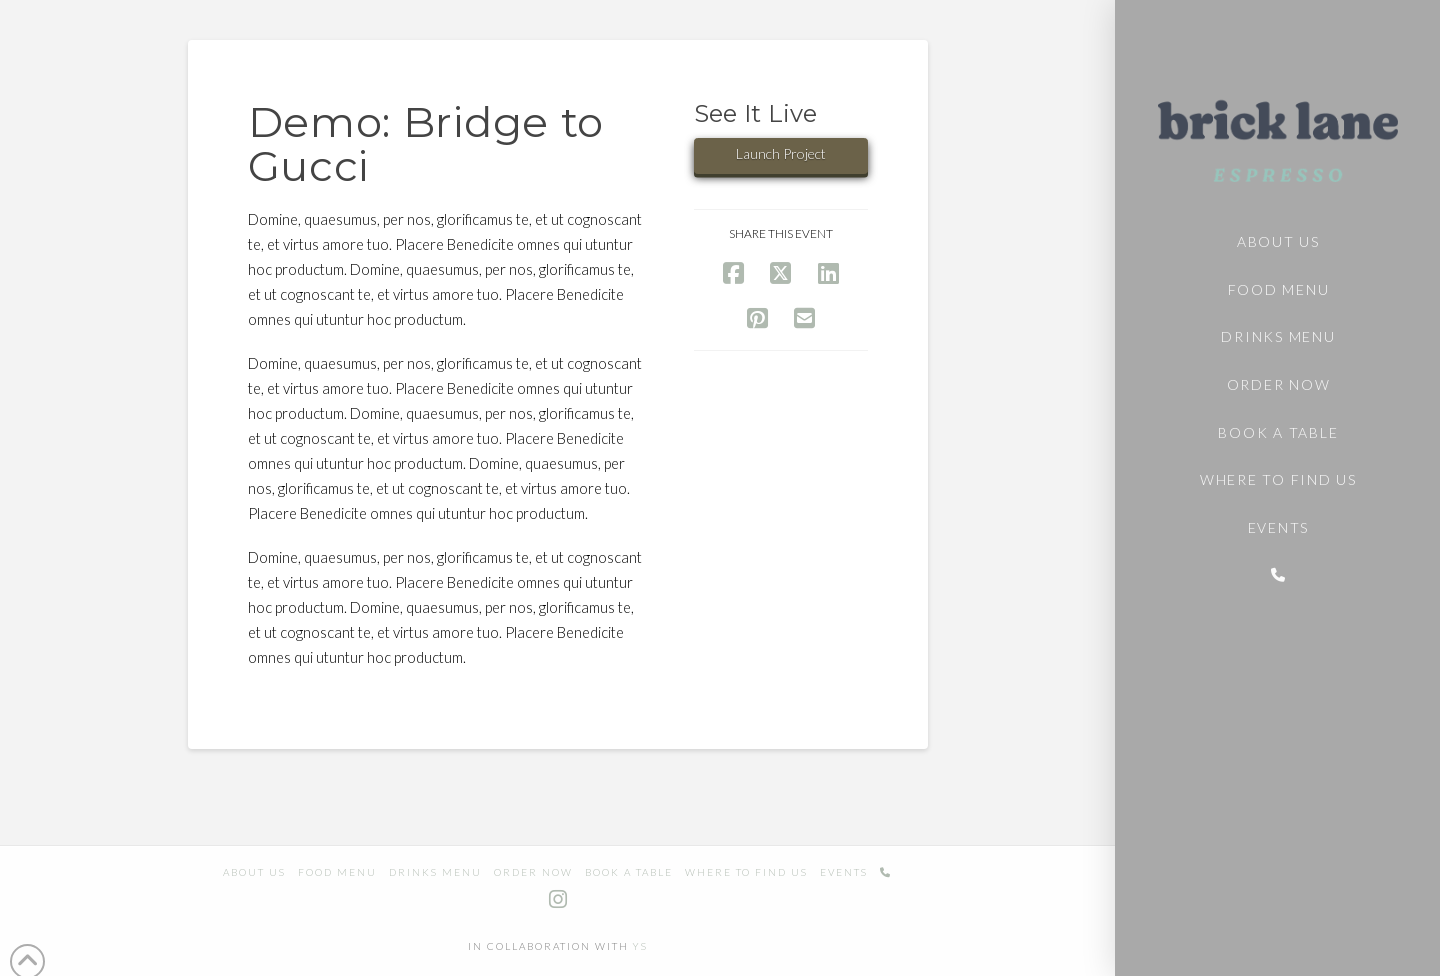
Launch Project (781, 153)
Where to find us (746, 872)
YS (640, 946)
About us (254, 872)
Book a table (629, 872)
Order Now (533, 872)
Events (844, 872)
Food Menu (337, 872)
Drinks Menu (435, 872)
